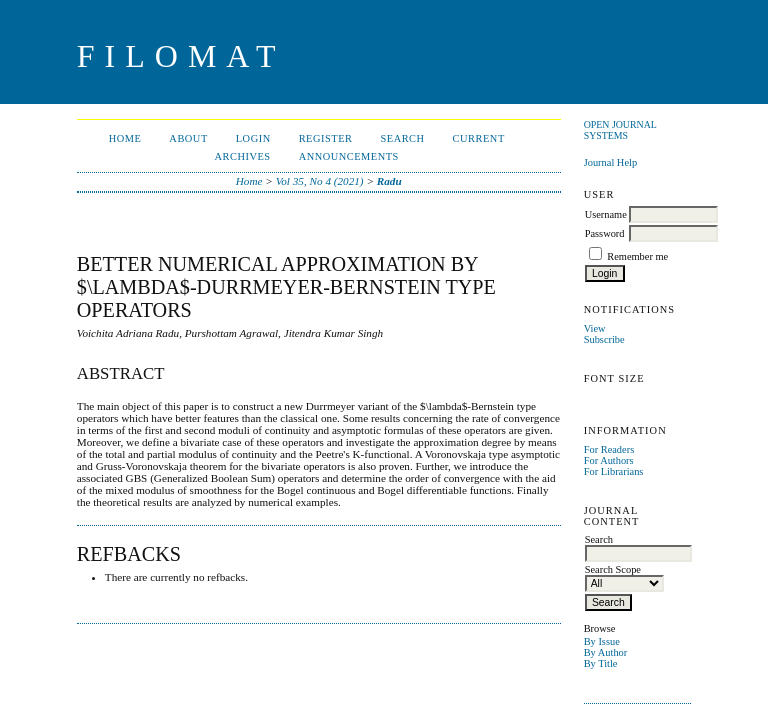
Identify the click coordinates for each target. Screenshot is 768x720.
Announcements (349, 156)
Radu (389, 181)
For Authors (609, 460)
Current (479, 138)
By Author (606, 652)
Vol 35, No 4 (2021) (320, 181)
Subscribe (604, 339)
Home (125, 138)
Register (326, 138)
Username (606, 214)
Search (402, 138)
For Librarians (614, 471)
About (188, 138)
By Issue (602, 641)
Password (605, 233)
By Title (601, 663)
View (595, 328)
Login (253, 138)
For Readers (609, 449)
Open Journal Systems (620, 130)
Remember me (637, 256)
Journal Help (610, 162)
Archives (243, 156)
